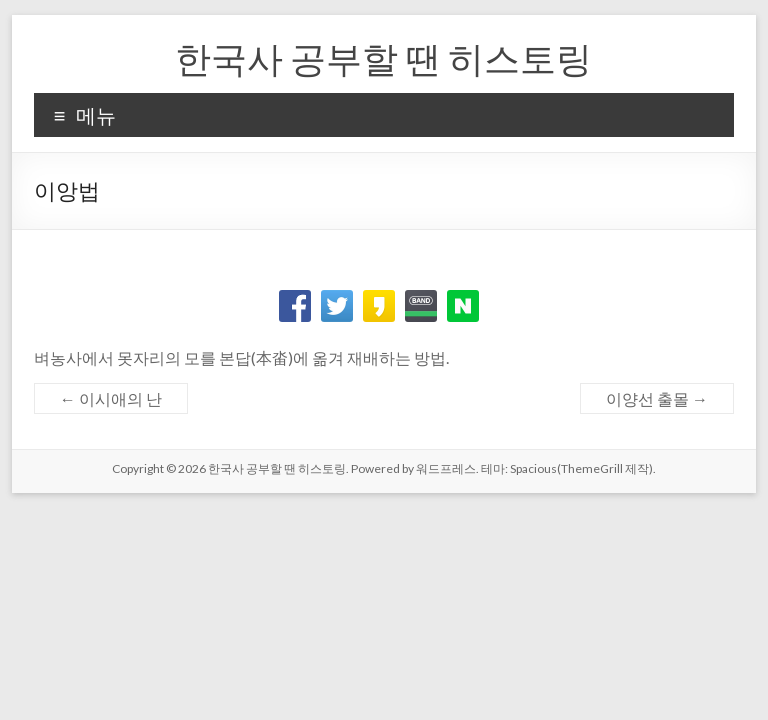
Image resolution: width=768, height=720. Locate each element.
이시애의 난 (111, 398)
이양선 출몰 (657, 398)
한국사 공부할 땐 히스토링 (383, 58)
